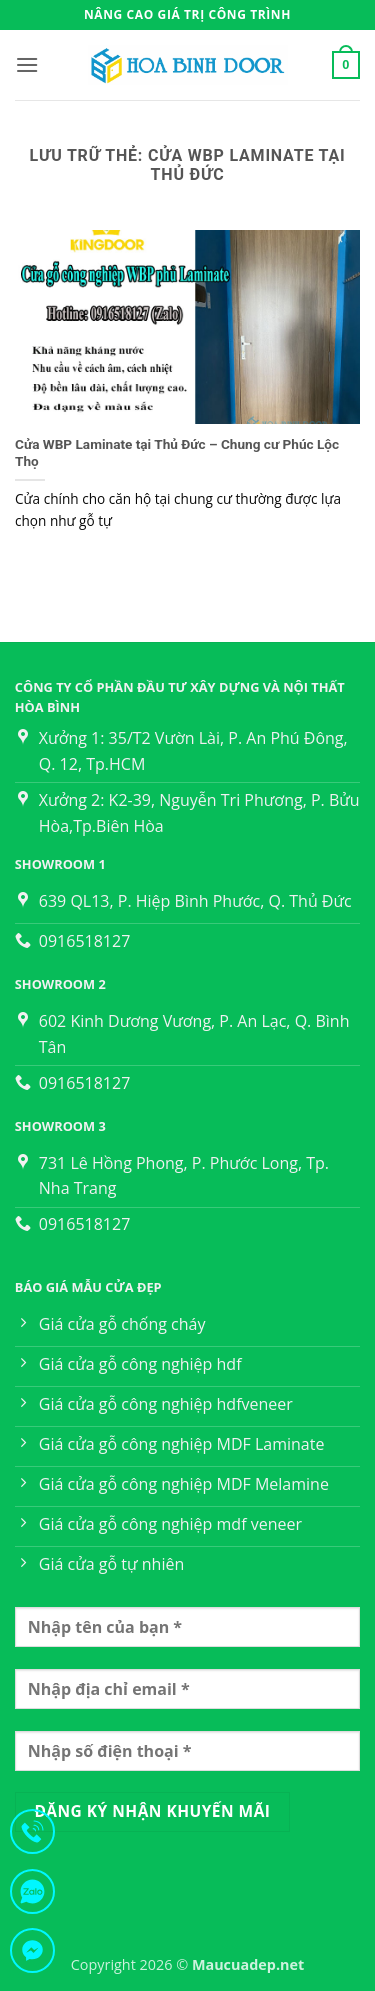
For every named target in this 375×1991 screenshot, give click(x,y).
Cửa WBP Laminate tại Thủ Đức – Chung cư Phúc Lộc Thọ (177, 453)
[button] (27, 64)
